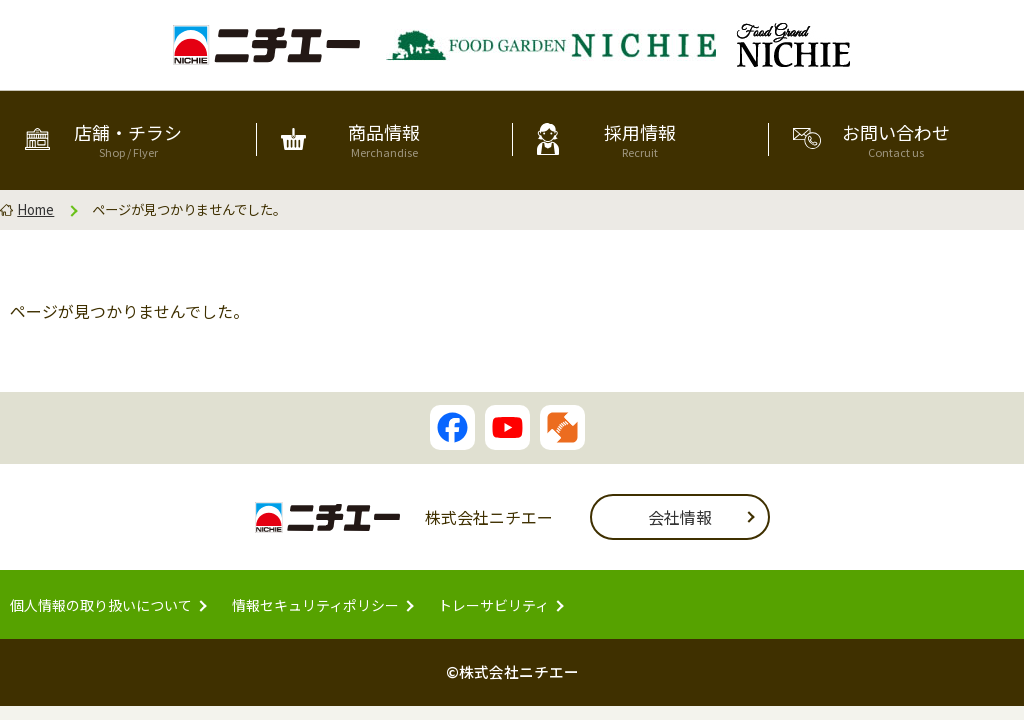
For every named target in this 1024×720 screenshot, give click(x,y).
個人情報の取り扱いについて (101, 605)
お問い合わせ (896, 139)
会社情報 (680, 517)
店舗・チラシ (128, 139)
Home (35, 209)
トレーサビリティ (493, 605)
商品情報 (384, 139)
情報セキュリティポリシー (315, 605)
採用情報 (640, 139)
